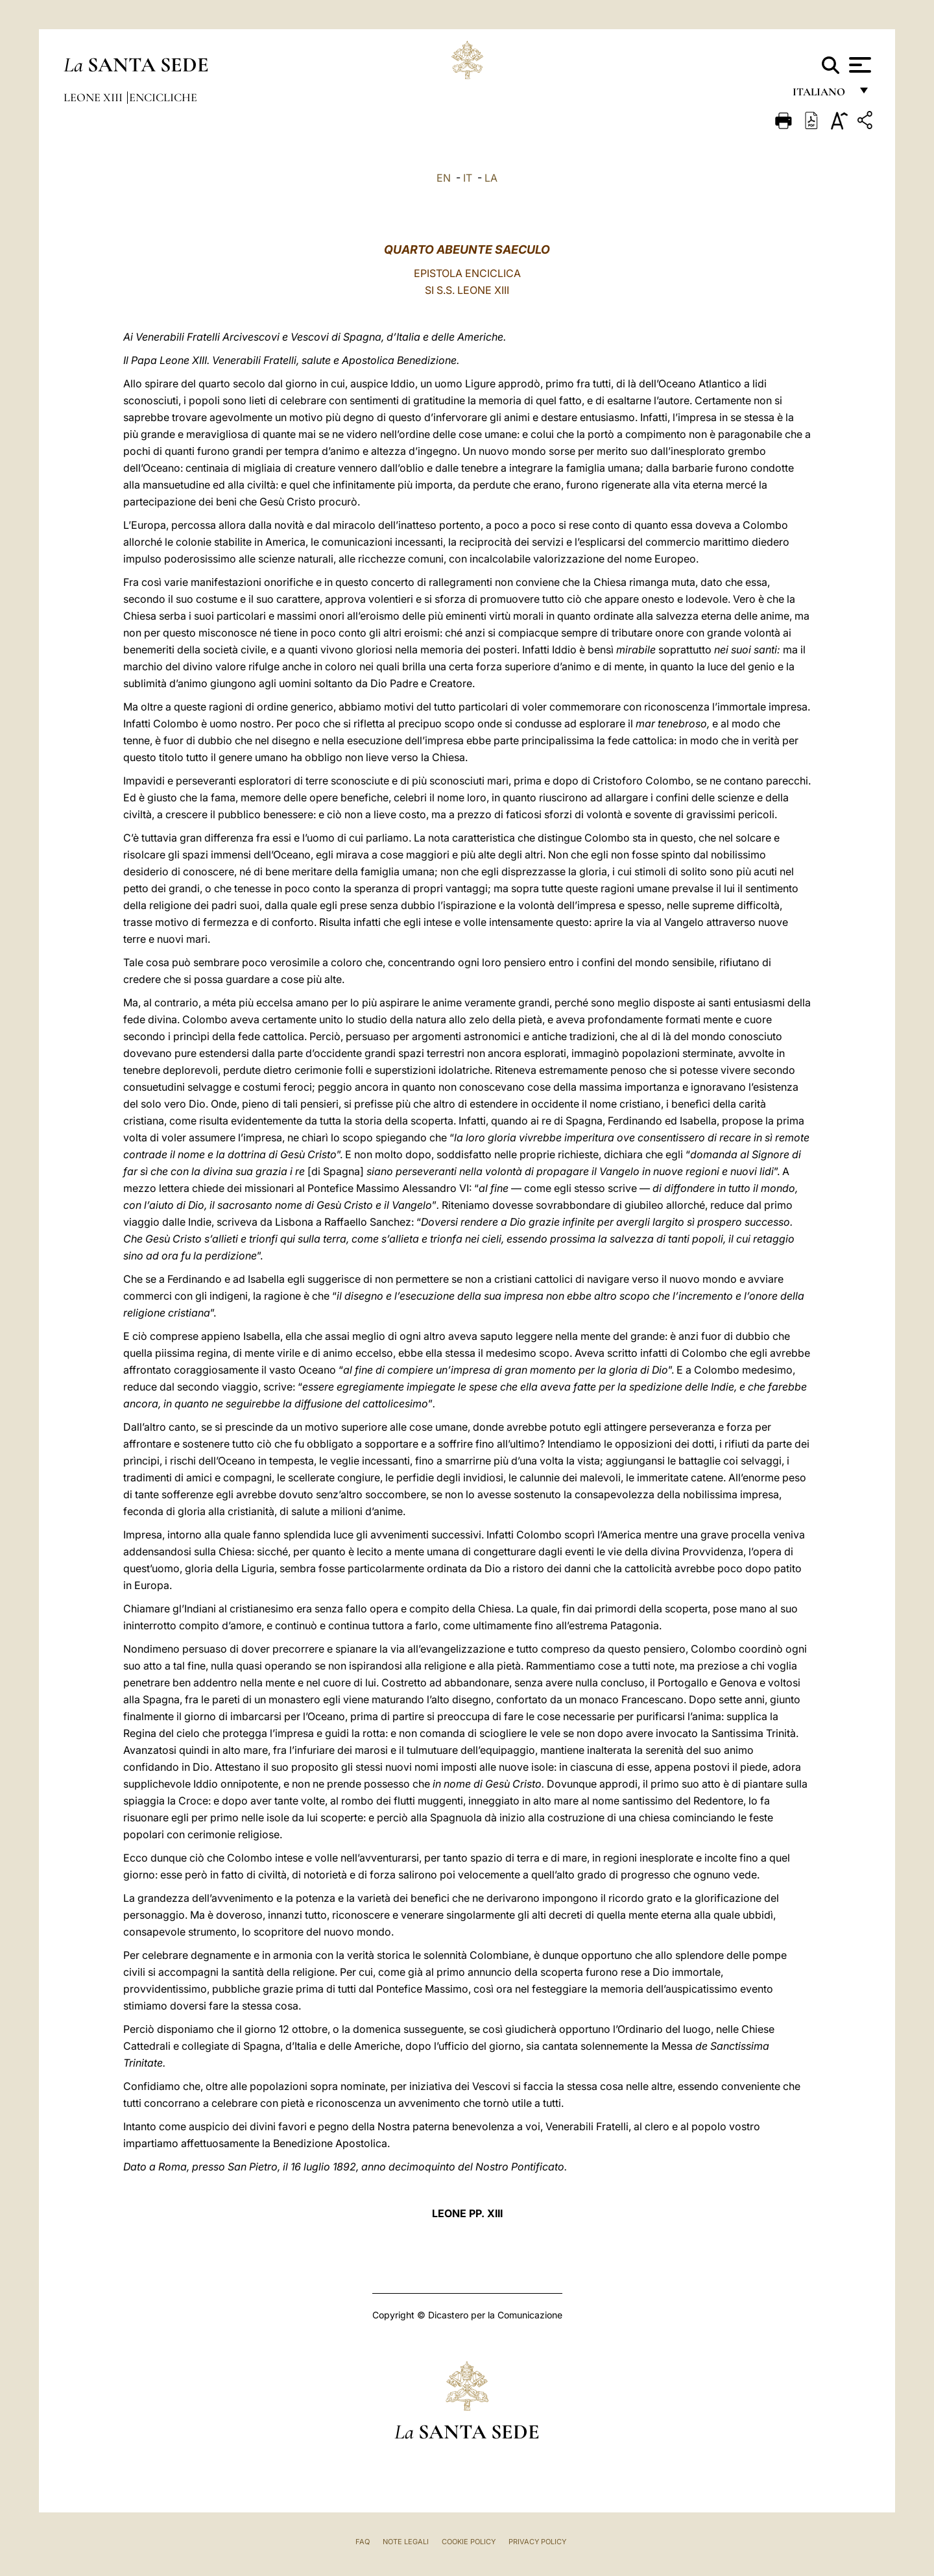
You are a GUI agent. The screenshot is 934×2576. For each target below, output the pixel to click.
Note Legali (406, 2541)
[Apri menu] (858, 65)
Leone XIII (94, 97)
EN (444, 177)
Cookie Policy (469, 2541)
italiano (821, 96)
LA (491, 177)
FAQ (362, 2541)
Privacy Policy (537, 2541)
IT (467, 177)
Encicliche (163, 97)
